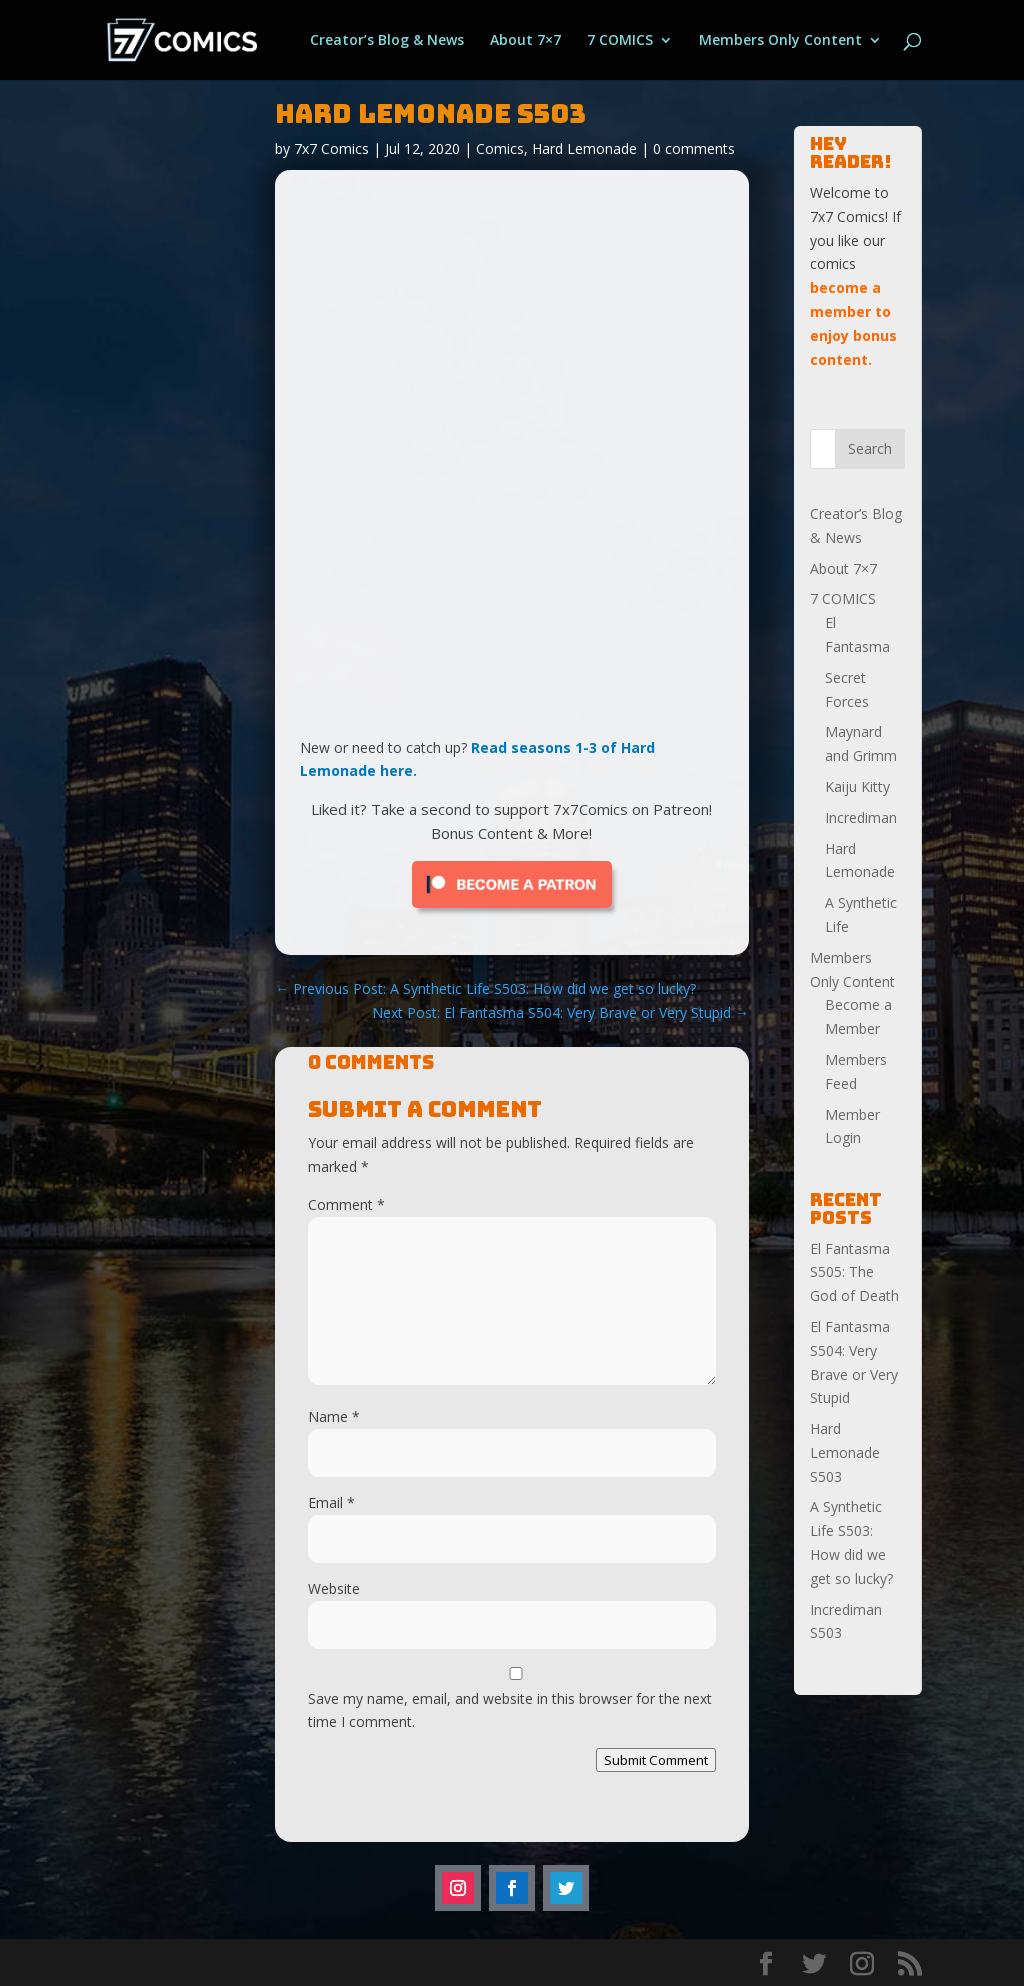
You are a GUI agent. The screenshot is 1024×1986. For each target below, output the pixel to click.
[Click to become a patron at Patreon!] (512, 912)
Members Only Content (780, 41)
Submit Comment (656, 1760)
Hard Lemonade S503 (845, 1452)
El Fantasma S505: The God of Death (854, 1272)
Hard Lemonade (584, 148)
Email (331, 1502)
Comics (500, 148)
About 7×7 (525, 41)
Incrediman (861, 817)
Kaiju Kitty (857, 786)
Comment (346, 1204)
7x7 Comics (331, 148)
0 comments (694, 148)
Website (334, 1588)
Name (334, 1416)
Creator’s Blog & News (387, 41)
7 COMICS (620, 41)
